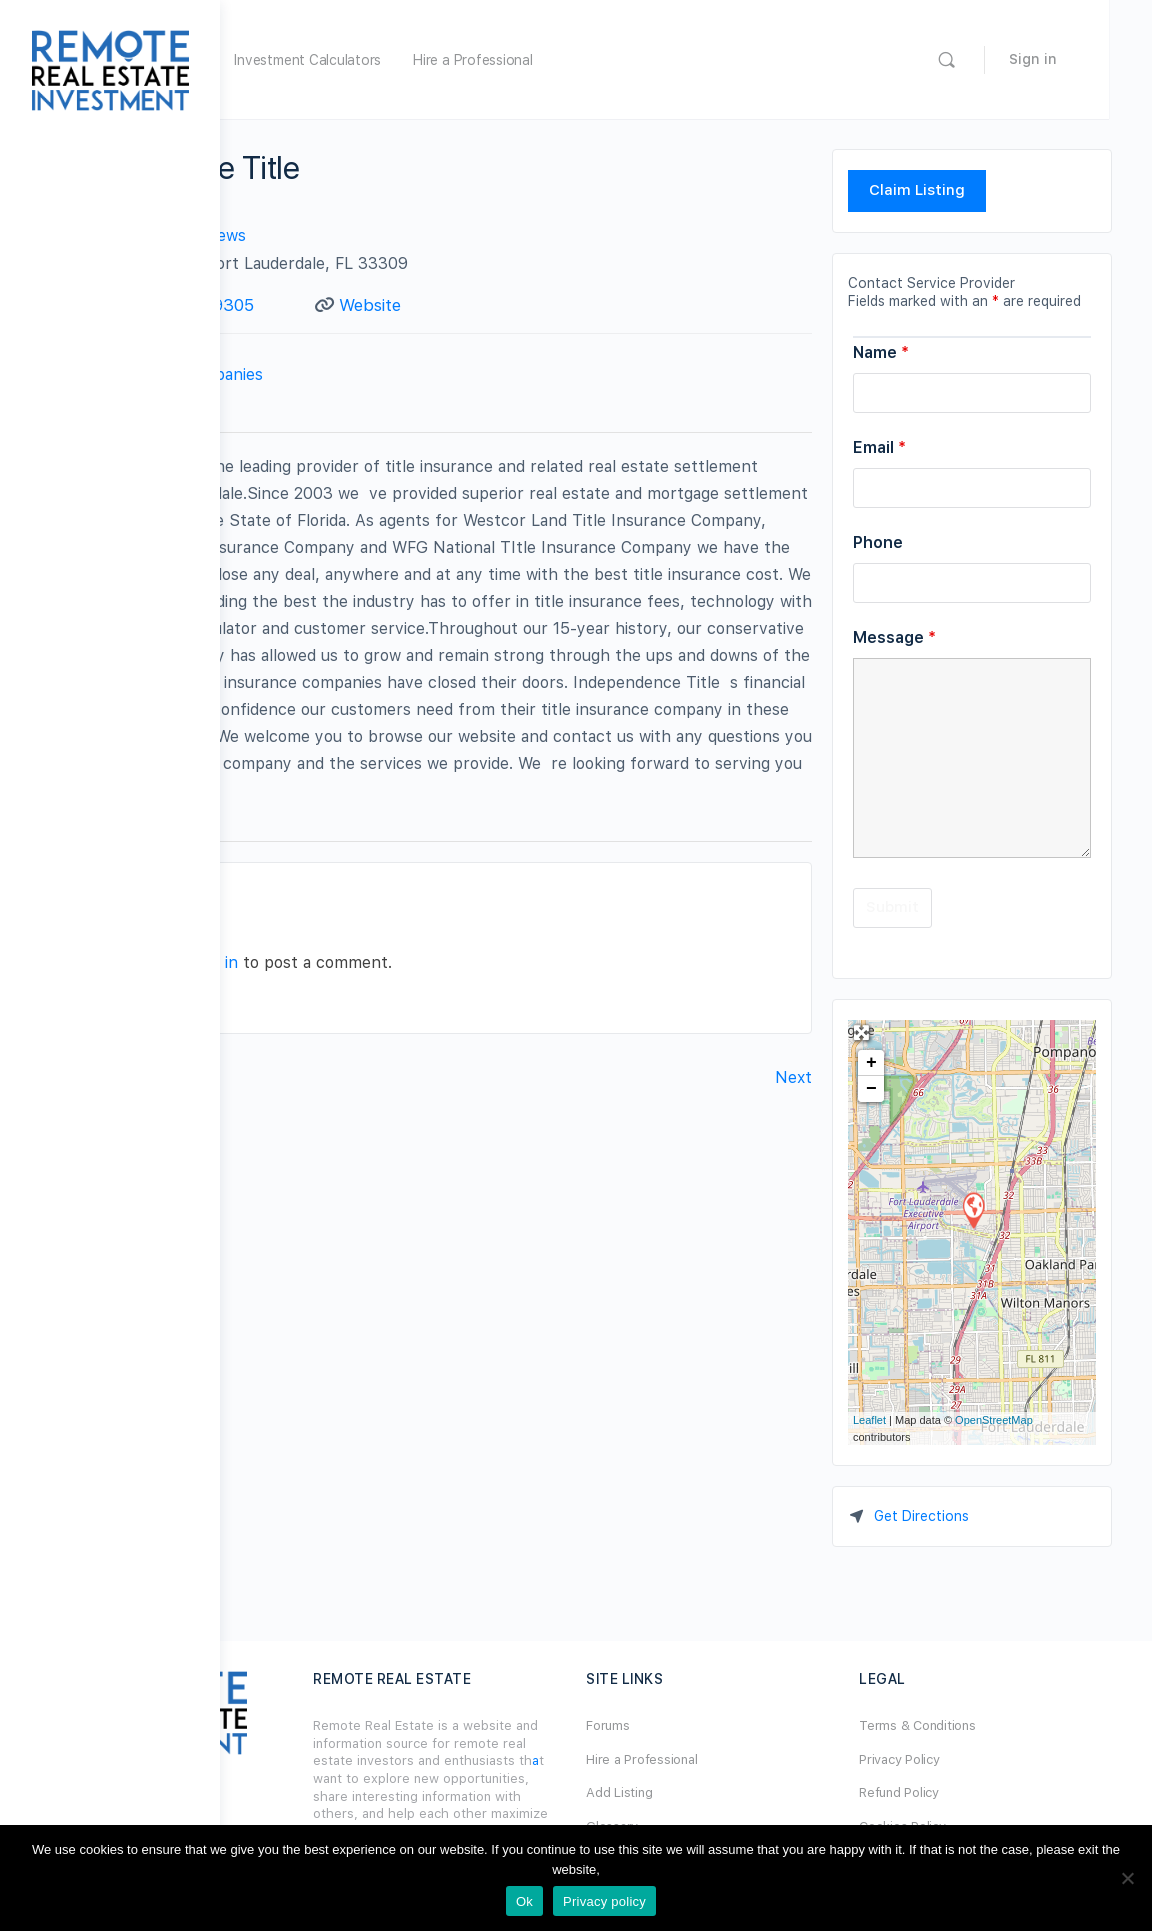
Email (879, 447)
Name (881, 352)
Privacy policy (604, 1901)
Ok (524, 1901)
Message (894, 637)
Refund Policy (954, 1792)
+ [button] (871, 1063)
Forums (718, 1725)
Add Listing (729, 1792)
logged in (424, 1121)
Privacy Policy (954, 1759)
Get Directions (921, 1516)
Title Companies (422, 398)
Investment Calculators (527, 60)
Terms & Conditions (972, 1725)
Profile (304, 433)
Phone (878, 542)
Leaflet (869, 1420)
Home (332, 60)
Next (793, 1236)
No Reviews (422, 235)
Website (517, 305)
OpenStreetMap (994, 1420)
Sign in (1076, 59)
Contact (403, 433)
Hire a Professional (692, 60)
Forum (403, 60)
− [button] (871, 1089)
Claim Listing (917, 190)
